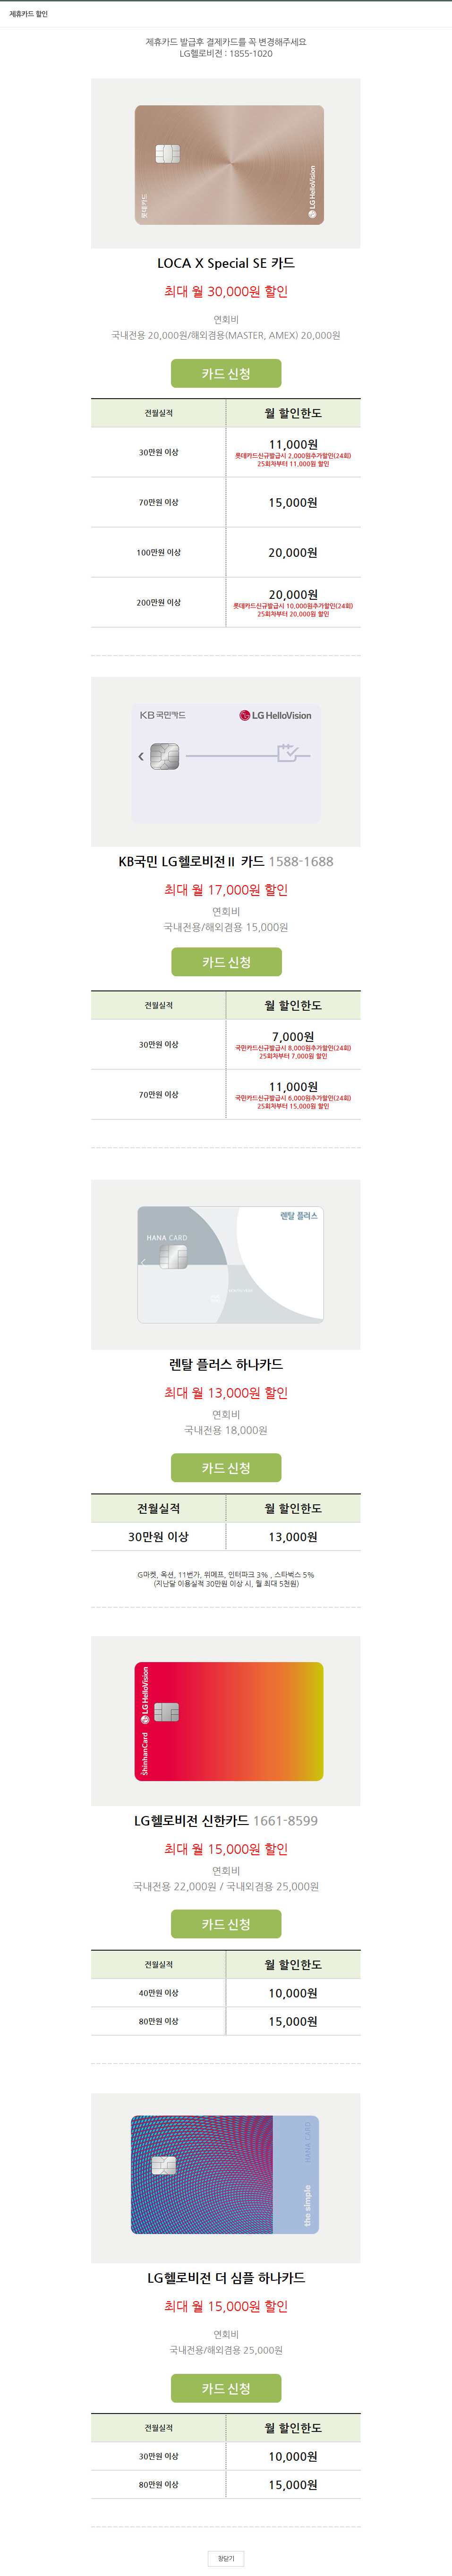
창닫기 (226, 2559)
